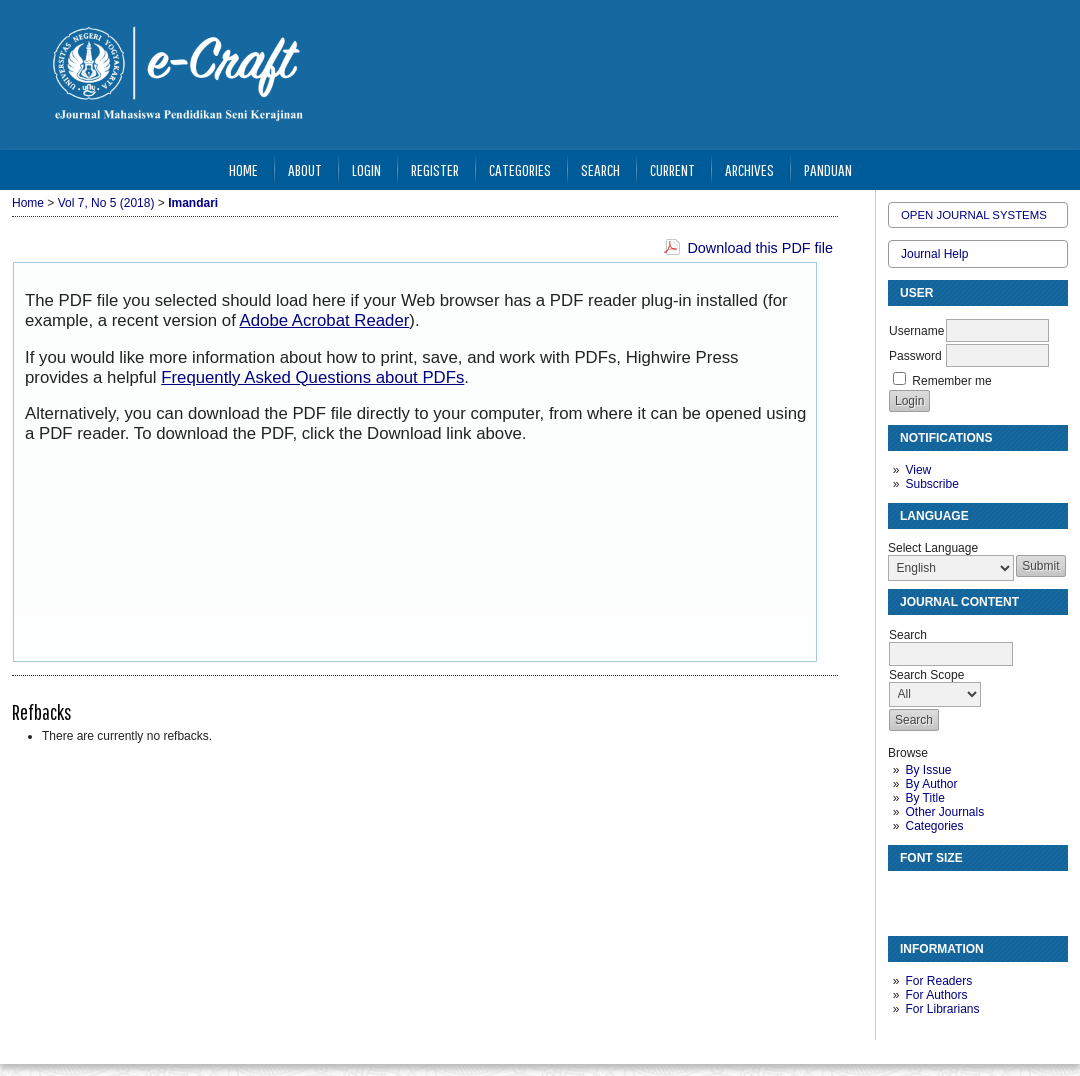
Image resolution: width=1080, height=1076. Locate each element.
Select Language (933, 548)
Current (672, 169)
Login (366, 169)
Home (243, 169)
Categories (934, 826)
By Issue (928, 770)
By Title (924, 798)
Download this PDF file (760, 248)
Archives (749, 169)
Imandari (193, 203)
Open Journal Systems (974, 215)
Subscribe (931, 484)
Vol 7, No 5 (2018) (106, 203)
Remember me (951, 381)
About (305, 169)
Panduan (828, 169)
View (918, 470)
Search (600, 169)
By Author (931, 784)
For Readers (938, 981)
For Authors (936, 995)
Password (915, 356)
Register (435, 169)
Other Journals (944, 812)
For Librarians (942, 1009)
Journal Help (934, 254)
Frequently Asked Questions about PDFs (312, 377)
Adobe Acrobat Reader (325, 320)
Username (916, 331)
